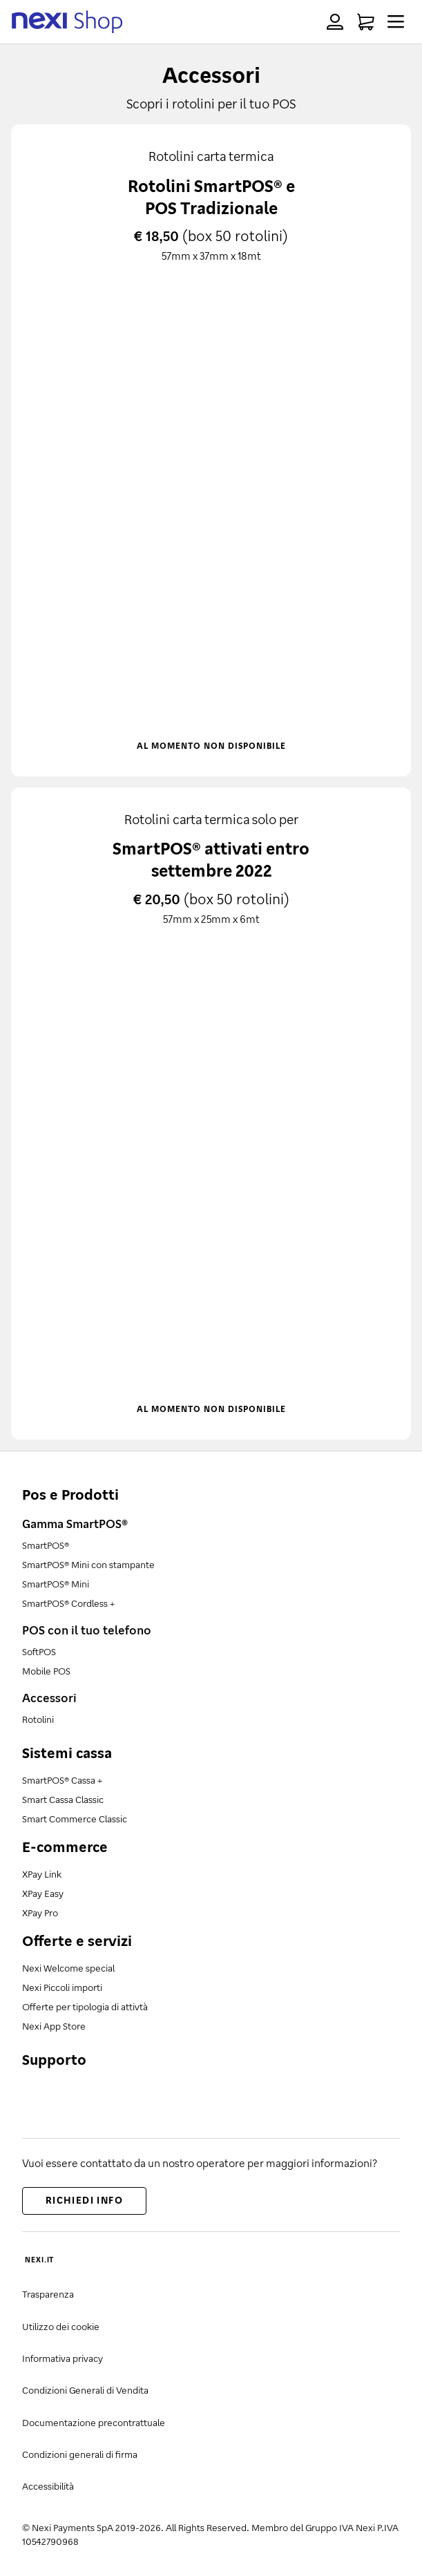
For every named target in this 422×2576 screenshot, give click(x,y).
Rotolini (38, 1719)
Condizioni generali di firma (79, 2454)
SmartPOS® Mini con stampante (88, 1564)
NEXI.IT (39, 2259)
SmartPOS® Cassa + (62, 1780)
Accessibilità (48, 2486)
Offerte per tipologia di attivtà (85, 2006)
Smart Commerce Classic (74, 1818)
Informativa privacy (62, 2358)
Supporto (54, 2059)
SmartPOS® (45, 1545)
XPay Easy (43, 1893)
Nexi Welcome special (68, 1968)
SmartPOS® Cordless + (68, 1603)
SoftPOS (39, 1651)
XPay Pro (40, 1912)
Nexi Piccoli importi (62, 1987)
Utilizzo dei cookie (60, 2326)
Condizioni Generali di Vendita (85, 2390)
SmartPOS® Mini (55, 1584)
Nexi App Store (54, 2026)
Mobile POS (46, 1671)
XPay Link (41, 1874)
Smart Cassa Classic (63, 1799)
